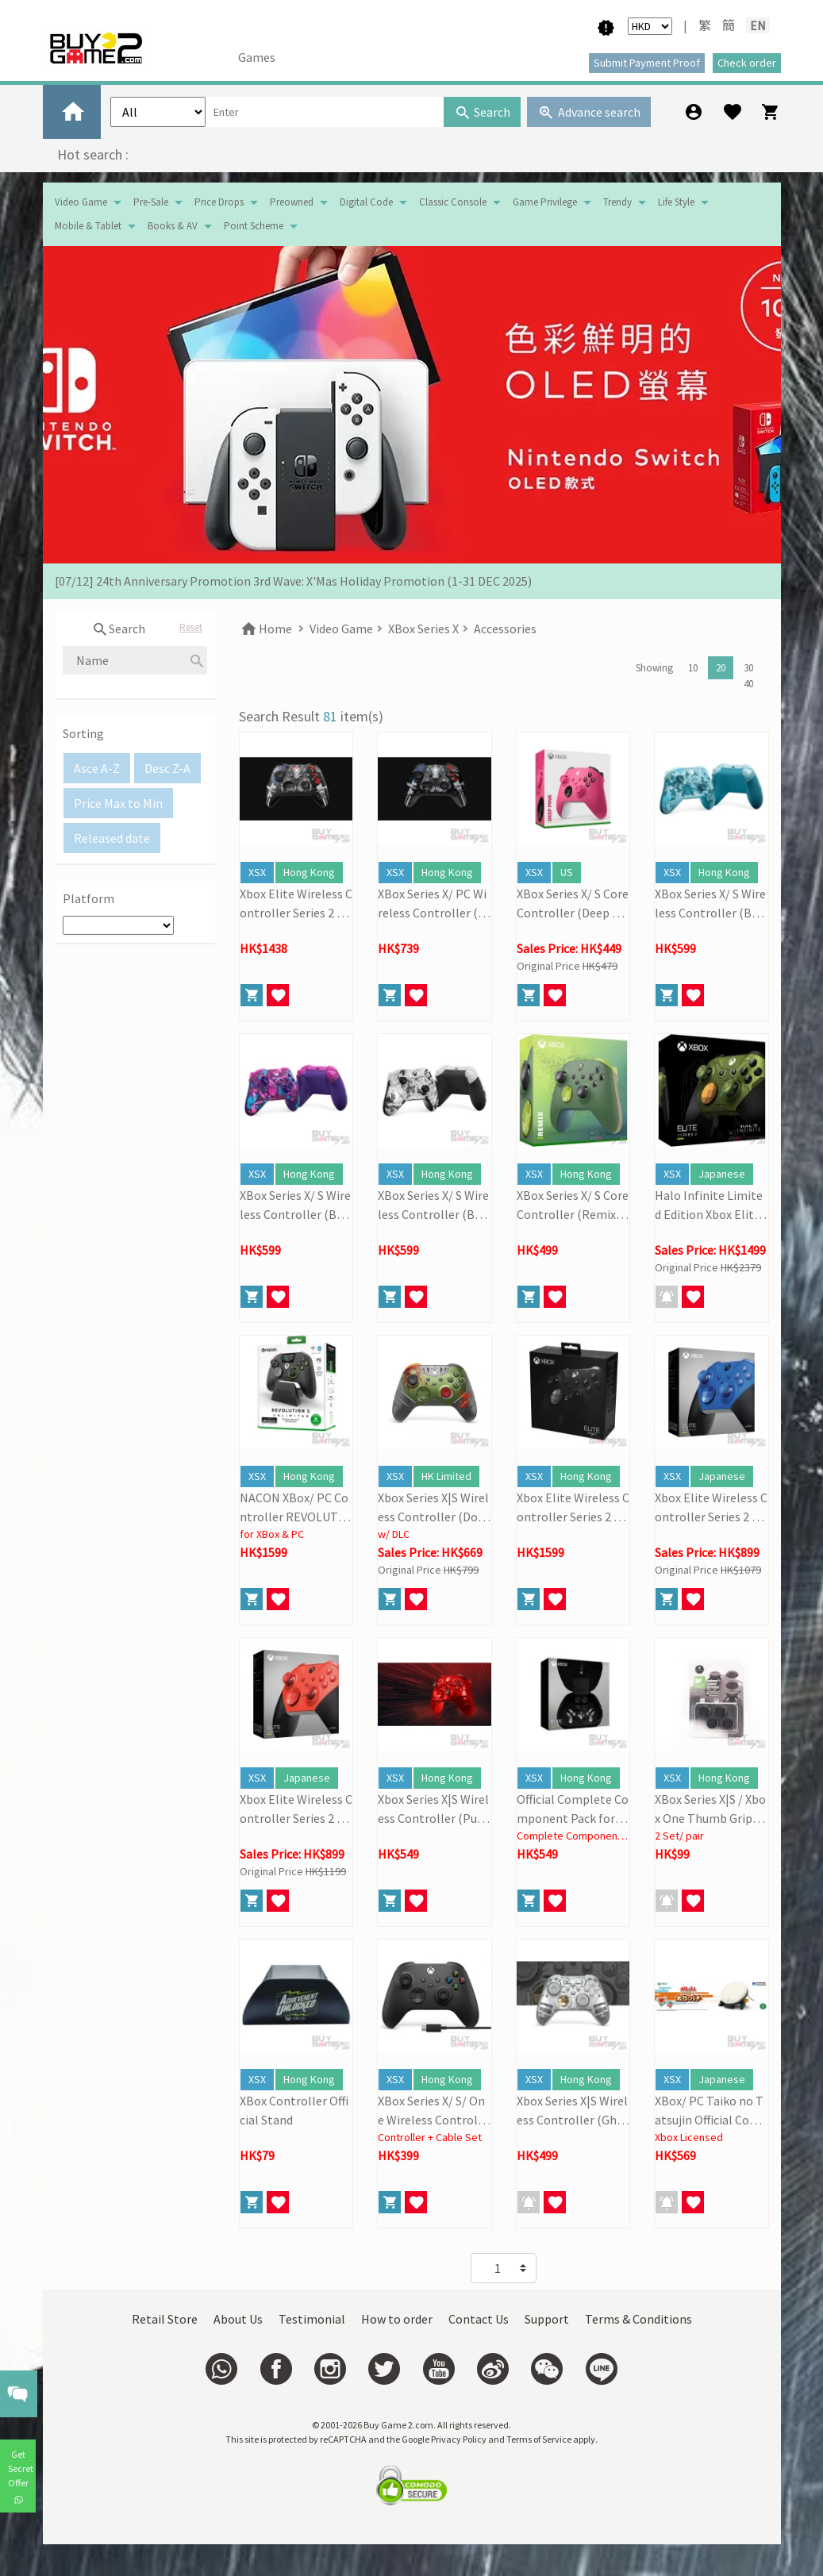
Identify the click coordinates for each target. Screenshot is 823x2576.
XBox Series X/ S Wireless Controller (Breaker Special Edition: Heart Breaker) (295, 1205)
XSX (257, 872)
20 (720, 668)
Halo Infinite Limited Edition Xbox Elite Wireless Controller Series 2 (709, 1205)
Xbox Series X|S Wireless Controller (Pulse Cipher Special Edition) (433, 1809)
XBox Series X (423, 628)
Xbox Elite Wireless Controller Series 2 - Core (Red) (296, 1809)
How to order (397, 2319)
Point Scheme (253, 226)
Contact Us (478, 2319)
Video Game (81, 202)
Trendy (617, 202)
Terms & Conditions (638, 2319)
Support (547, 2319)
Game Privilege (545, 202)
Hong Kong (309, 872)
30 (748, 668)
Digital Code (366, 202)
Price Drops (219, 202)
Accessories (505, 628)
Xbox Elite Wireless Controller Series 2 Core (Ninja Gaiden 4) (296, 904)
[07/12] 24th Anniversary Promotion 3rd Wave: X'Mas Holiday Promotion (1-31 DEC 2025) (293, 581)
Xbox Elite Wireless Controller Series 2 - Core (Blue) (711, 1508)
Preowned (291, 202)
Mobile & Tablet (88, 226)
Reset (190, 627)
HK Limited (446, 1476)
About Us (238, 2319)
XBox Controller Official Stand (294, 2110)
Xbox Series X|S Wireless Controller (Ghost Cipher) (573, 2111)
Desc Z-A (167, 768)
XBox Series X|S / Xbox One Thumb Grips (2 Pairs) (710, 1809)
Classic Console (452, 202)
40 (748, 683)
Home (265, 628)
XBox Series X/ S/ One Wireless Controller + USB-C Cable (433, 2111)
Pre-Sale (150, 202)
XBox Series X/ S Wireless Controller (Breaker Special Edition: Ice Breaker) (710, 904)
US (566, 872)
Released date (112, 838)
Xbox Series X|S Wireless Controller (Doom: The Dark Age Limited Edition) (433, 1508)
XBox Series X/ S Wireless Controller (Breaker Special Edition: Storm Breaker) (433, 1205)
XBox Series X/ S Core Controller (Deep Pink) (573, 904)
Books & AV (173, 226)
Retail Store (165, 2319)
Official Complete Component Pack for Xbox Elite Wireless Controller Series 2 (573, 1809)
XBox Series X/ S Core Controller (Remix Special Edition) (573, 1205)
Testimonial (312, 2319)
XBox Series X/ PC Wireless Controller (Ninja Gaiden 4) (434, 904)
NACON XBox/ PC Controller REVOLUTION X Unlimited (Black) (295, 1508)
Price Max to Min (118, 803)
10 (693, 668)
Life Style (676, 202)
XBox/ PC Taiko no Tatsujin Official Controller (711, 2111)
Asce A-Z (97, 768)
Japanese (721, 1174)
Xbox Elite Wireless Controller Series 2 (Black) (573, 1508)
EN (758, 25)
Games (256, 57)
